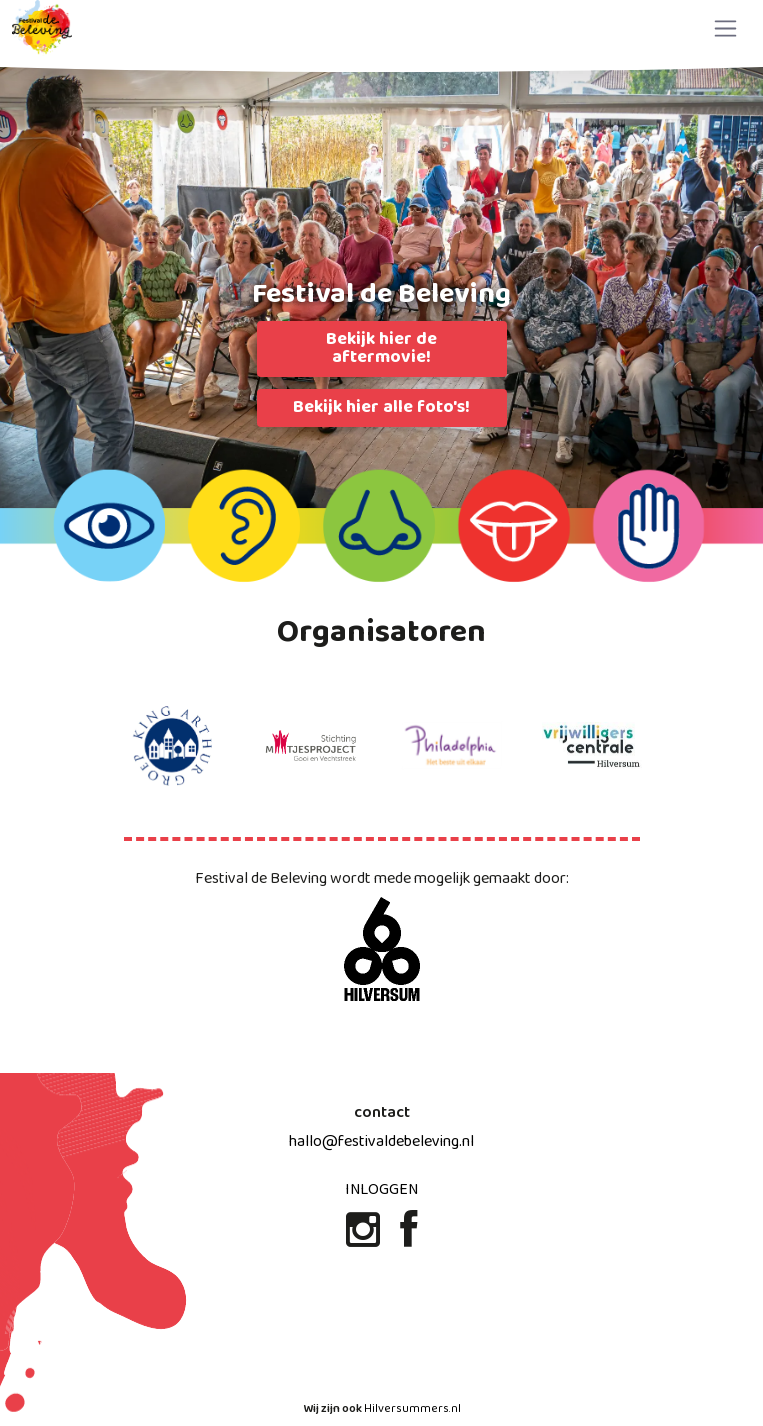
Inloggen (381, 1189)
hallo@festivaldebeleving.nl (381, 1141)
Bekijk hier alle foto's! (381, 407)
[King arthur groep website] (172, 745)
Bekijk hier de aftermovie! (381, 348)
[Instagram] (365, 1238)
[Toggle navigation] (725, 28)
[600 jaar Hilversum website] (382, 950)
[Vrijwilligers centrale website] (592, 745)
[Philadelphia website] (452, 745)
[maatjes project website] (312, 745)
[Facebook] (408, 1238)
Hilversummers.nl (412, 1409)
